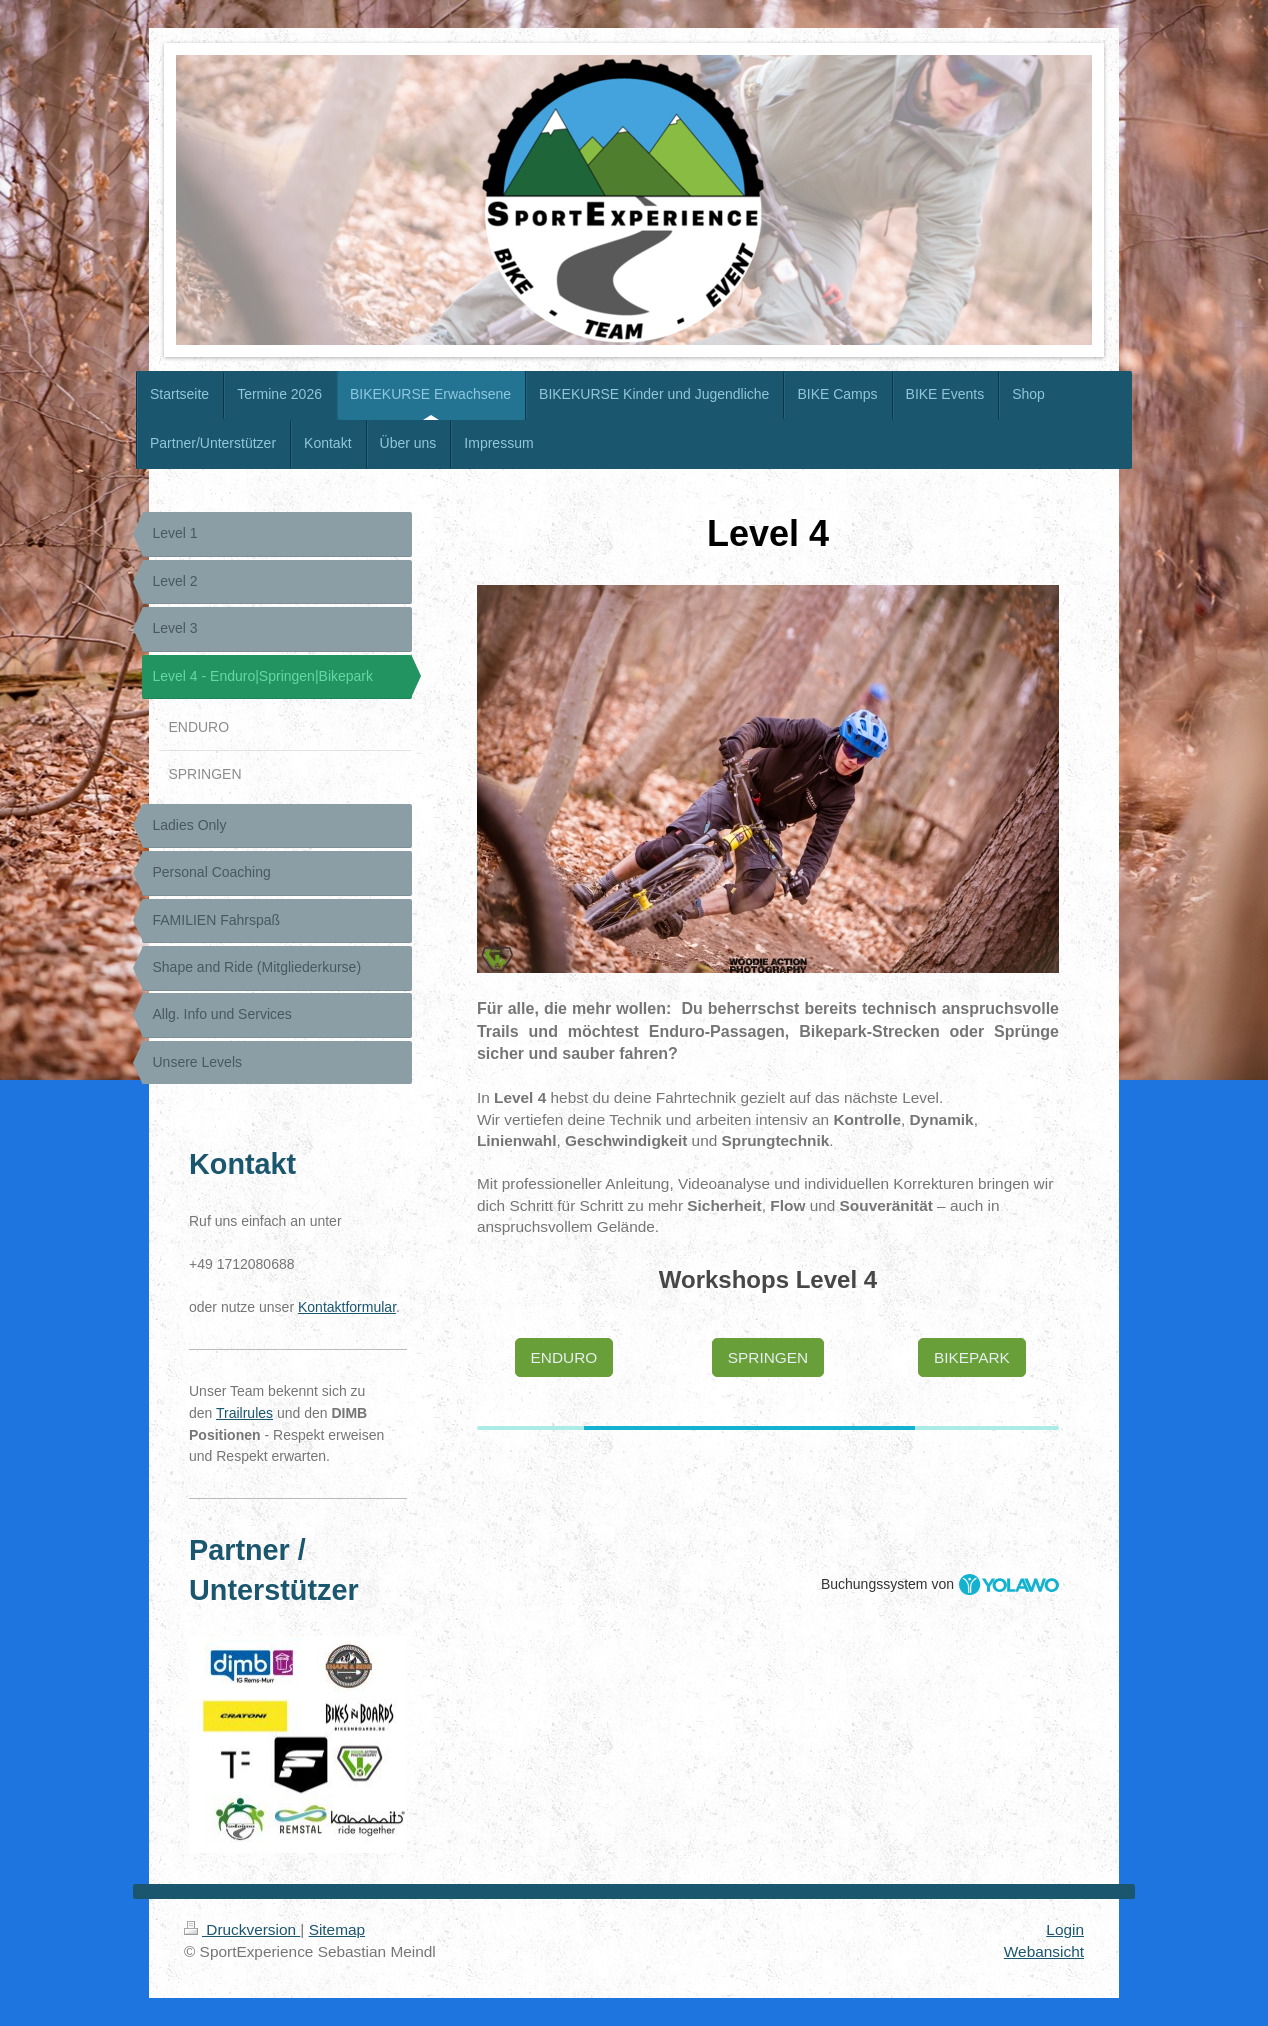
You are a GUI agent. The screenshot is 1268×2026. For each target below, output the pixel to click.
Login (1065, 1929)
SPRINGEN (768, 1357)
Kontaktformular (347, 1307)
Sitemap (337, 1929)
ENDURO (564, 1357)
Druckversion (242, 1929)
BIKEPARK (972, 1357)
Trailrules (244, 1413)
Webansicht (1044, 1951)
